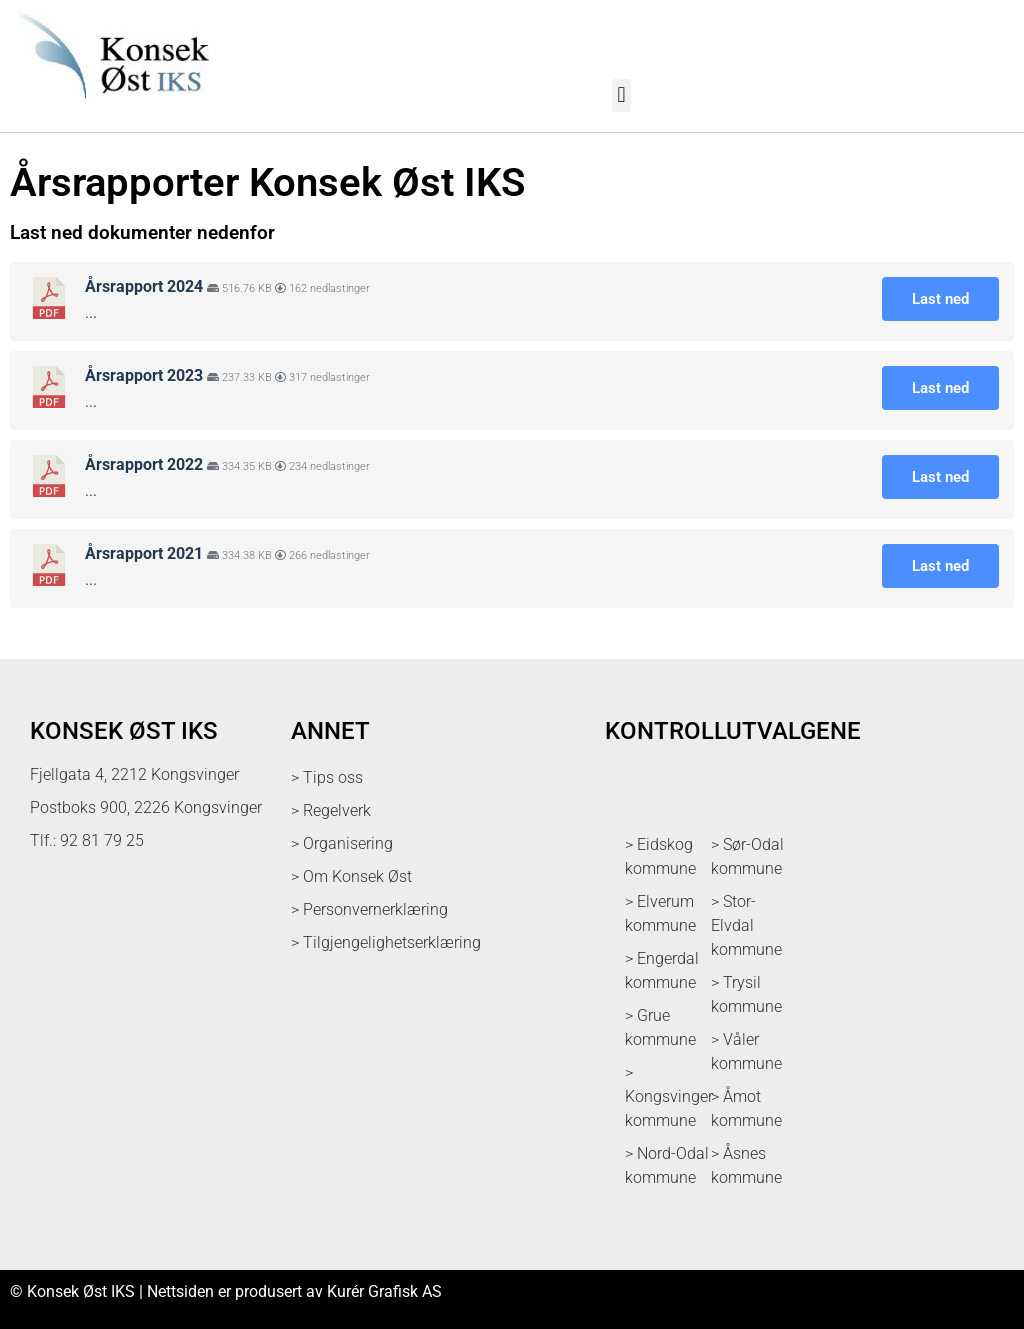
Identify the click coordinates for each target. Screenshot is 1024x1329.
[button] (621, 95)
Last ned (940, 299)
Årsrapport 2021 (144, 553)
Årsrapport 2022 (144, 464)
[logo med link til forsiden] (109, 109)
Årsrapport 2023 (144, 375)
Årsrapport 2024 (144, 286)
